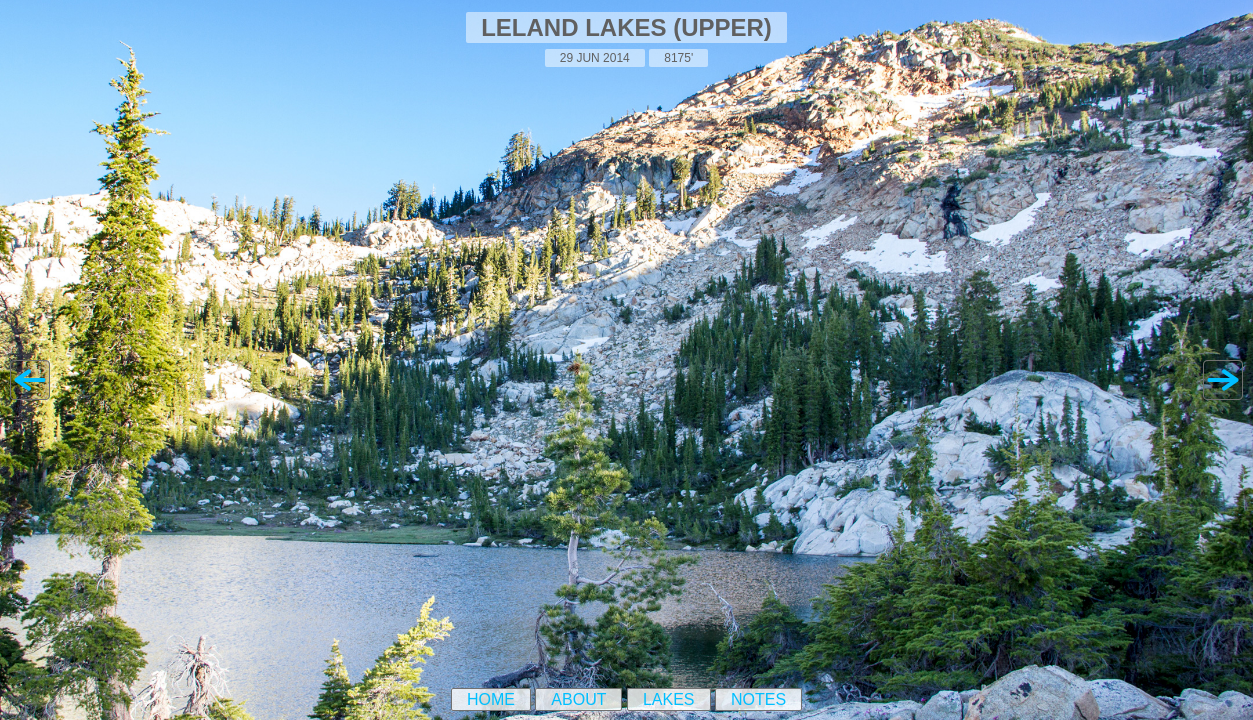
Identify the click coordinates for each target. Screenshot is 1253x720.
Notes (758, 699)
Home (491, 699)
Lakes (669, 699)
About (578, 699)
